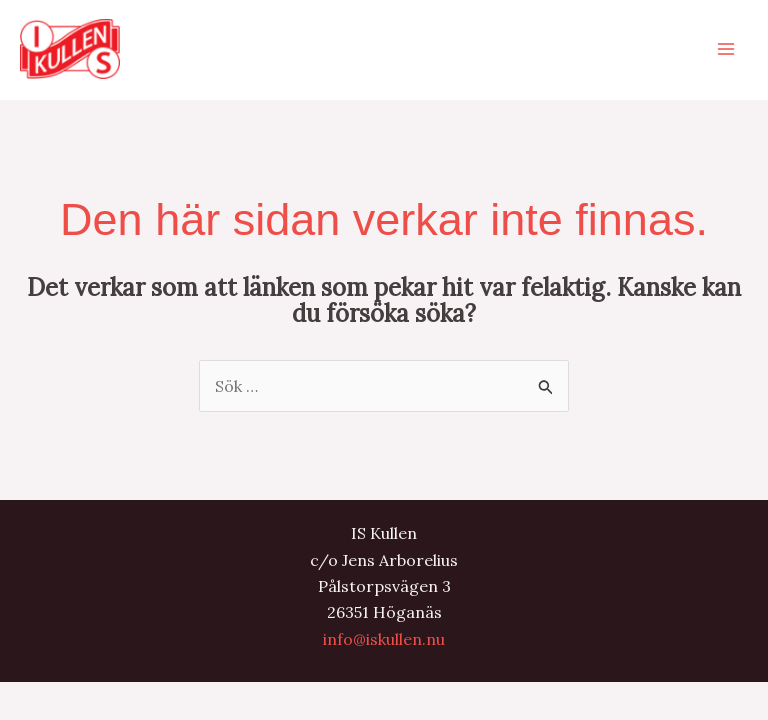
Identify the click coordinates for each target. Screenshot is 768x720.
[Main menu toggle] (726, 49)
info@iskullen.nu (384, 639)
